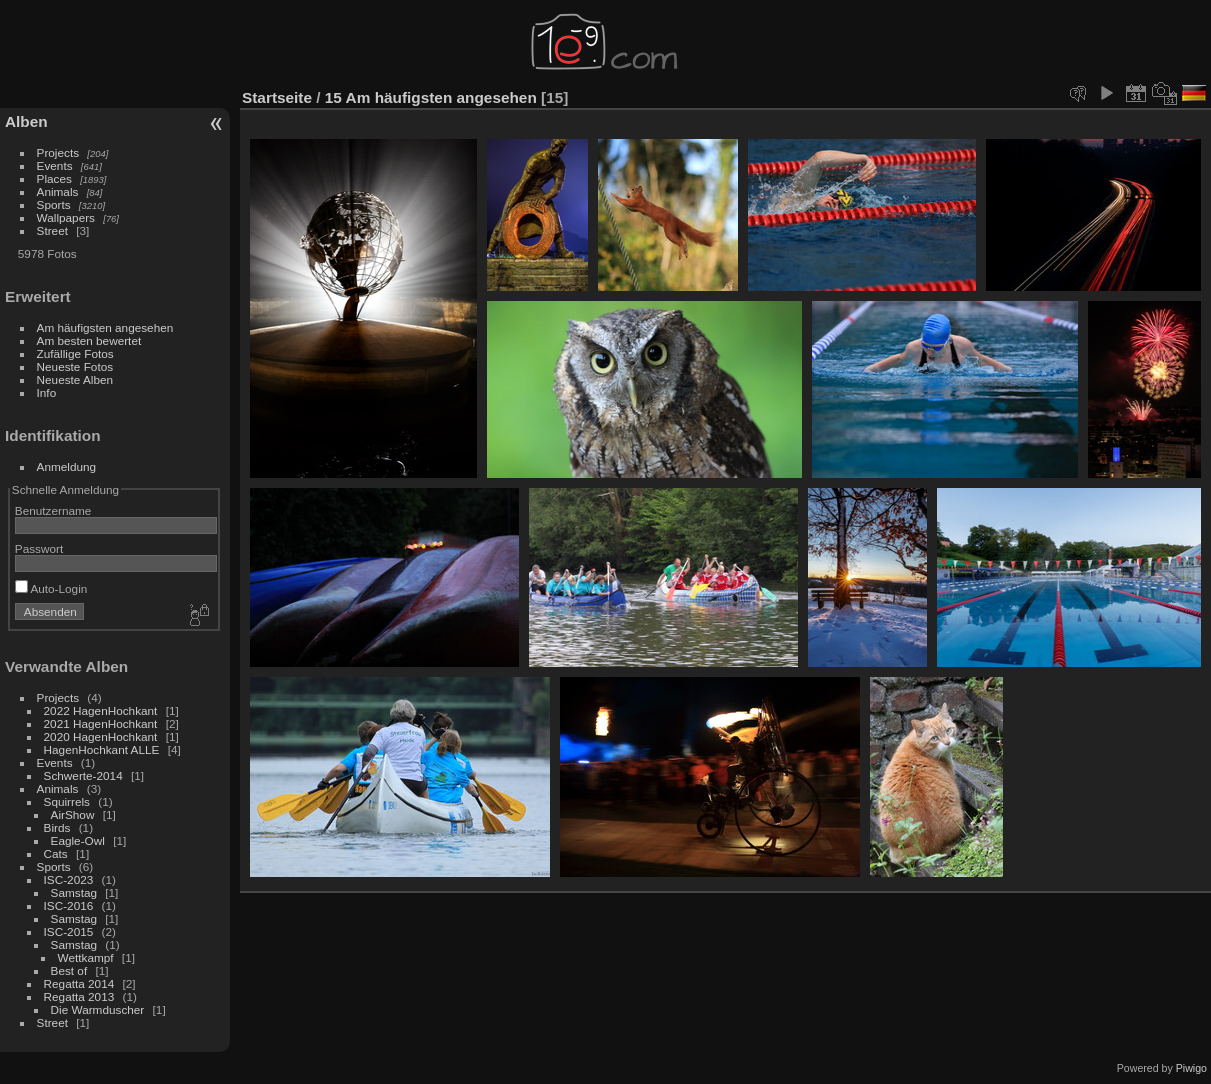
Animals (58, 191)
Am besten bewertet (89, 340)
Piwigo (1191, 1068)
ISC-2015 (69, 931)
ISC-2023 (69, 879)
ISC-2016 (69, 905)
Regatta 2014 (79, 983)
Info (47, 392)
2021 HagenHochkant (101, 723)
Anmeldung (67, 466)
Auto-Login (51, 588)
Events (55, 165)
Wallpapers (66, 217)
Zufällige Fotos (75, 353)
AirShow (73, 814)
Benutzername (53, 510)
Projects (58, 152)
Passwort (39, 548)
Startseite (277, 97)
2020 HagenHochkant (101, 736)
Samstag (74, 892)
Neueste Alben (75, 379)
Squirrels (67, 801)
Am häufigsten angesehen (105, 327)
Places (54, 178)
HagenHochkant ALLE (102, 749)
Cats (56, 853)
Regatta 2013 (79, 996)
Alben (26, 121)
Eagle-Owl (78, 840)
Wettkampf (86, 957)
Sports (54, 204)
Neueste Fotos (75, 366)
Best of (69, 970)
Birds (57, 827)
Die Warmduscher (98, 1009)
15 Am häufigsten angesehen (431, 97)
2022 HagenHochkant (101, 710)
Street (52, 230)
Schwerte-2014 (83, 775)
